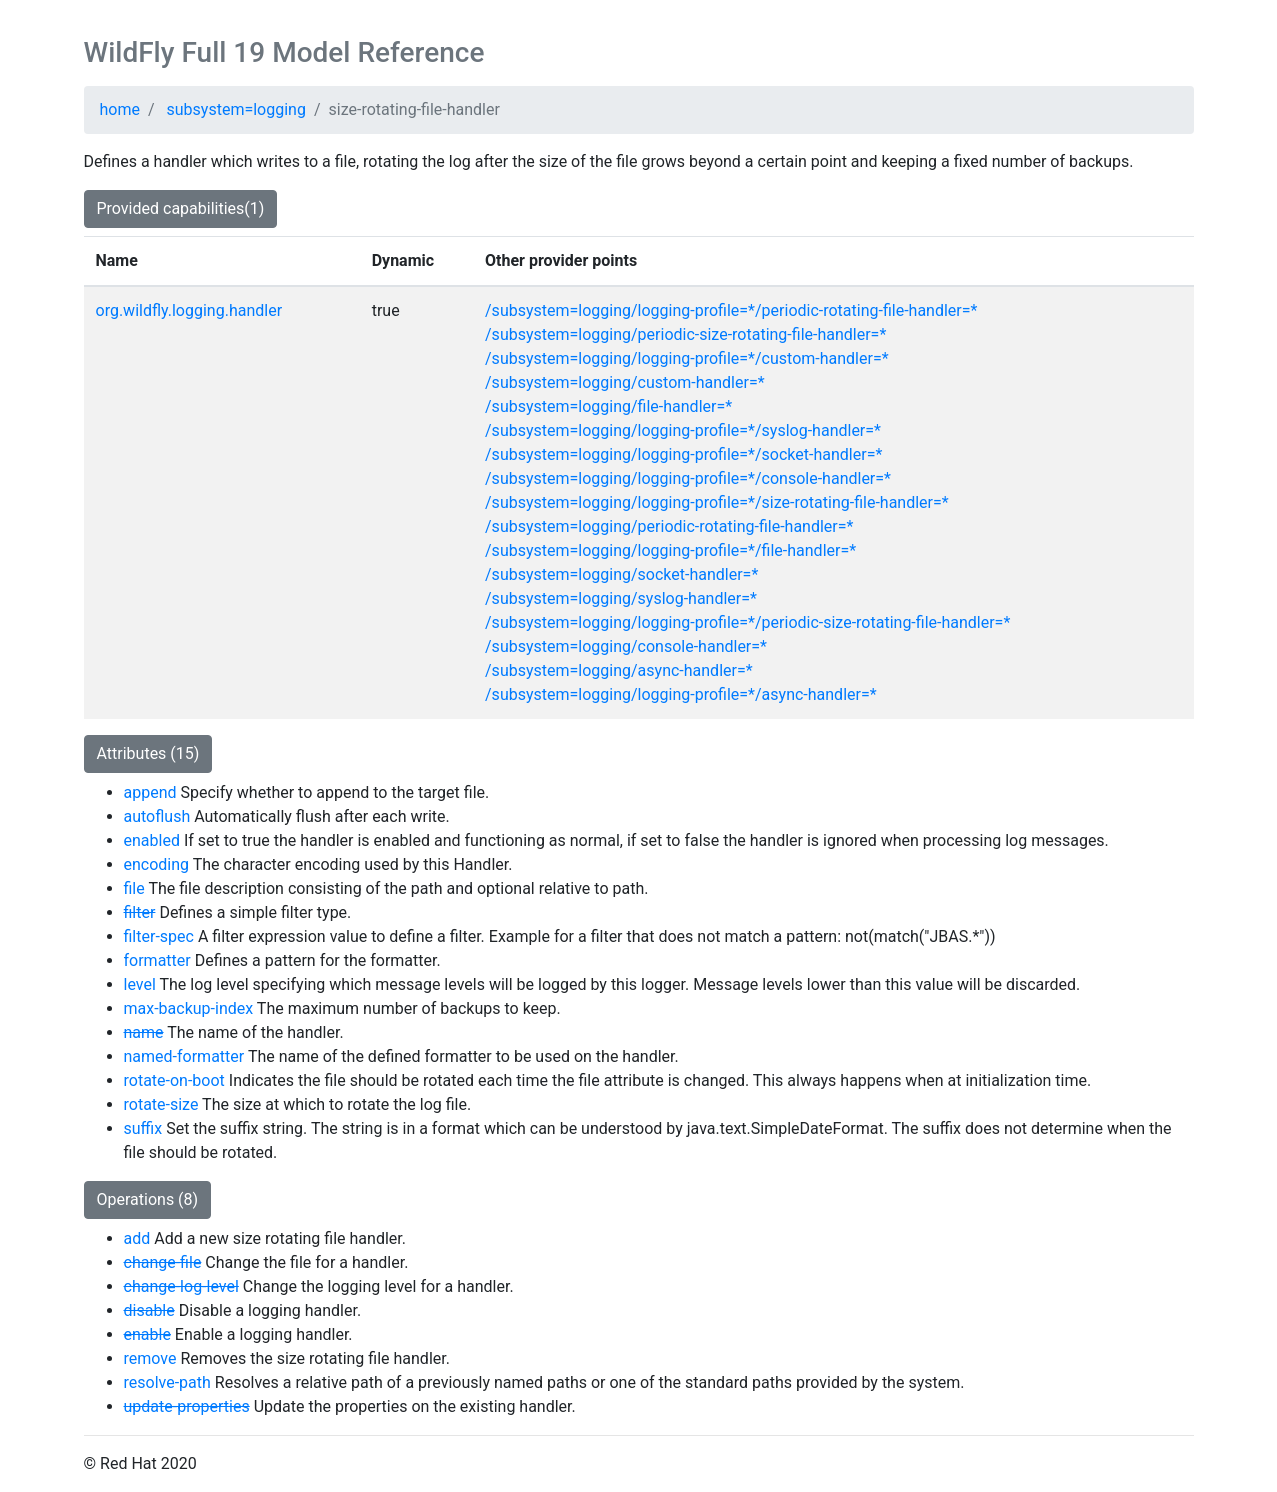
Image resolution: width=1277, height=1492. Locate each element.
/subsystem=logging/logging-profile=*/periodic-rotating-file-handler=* (731, 310)
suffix (143, 1128)
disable (149, 1310)
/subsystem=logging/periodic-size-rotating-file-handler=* (685, 334)
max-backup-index (189, 1008)
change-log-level (181, 1286)
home (120, 109)
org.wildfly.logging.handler (189, 310)
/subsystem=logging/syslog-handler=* (621, 598)
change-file (163, 1262)
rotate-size (161, 1104)
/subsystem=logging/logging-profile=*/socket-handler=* (683, 454)
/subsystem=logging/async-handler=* (619, 670)
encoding (157, 864)
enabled (152, 840)
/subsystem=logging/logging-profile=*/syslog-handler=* (683, 430)
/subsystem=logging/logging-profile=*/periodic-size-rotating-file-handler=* (747, 622)
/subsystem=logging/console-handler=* (626, 646)
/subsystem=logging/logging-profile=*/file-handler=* (670, 550)
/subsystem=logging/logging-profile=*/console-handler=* (688, 478)
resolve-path (167, 1382)
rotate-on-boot (174, 1080)
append (150, 792)
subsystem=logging (236, 109)
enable (147, 1334)
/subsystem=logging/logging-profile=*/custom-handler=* (687, 358)
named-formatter (184, 1056)
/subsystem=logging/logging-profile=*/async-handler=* (681, 694)
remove (150, 1358)
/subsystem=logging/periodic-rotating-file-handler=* (669, 526)
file (134, 888)
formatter (157, 960)
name (144, 1032)
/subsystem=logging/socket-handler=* (621, 574)
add (137, 1238)
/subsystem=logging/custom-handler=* (625, 382)
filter (140, 912)
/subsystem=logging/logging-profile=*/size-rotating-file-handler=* (717, 502)
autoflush (157, 816)
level (140, 984)
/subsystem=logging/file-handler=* (608, 406)
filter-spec (159, 936)
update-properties (187, 1406)
